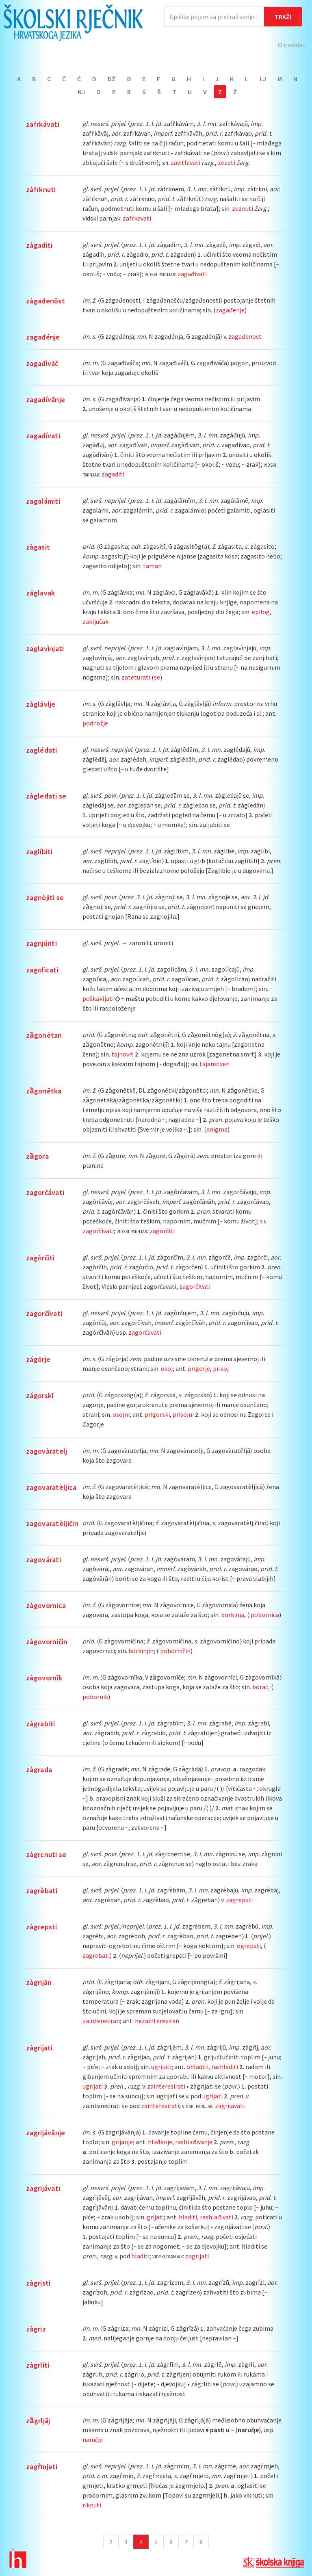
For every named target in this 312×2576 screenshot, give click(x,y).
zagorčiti (162, 1231)
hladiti (188, 2217)
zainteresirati (166, 2086)
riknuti (91, 2505)
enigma (217, 1129)
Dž (111, 79)
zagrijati (197, 2256)
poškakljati (98, 998)
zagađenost (245, 336)
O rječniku (292, 45)
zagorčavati (144, 1332)
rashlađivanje (193, 2142)
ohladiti (197, 2067)
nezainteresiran (157, 2021)
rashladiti (224, 2067)
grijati (155, 2217)
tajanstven (214, 1064)
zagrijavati (230, 2106)
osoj (167, 1368)
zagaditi (113, 474)
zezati (226, 162)
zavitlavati (185, 162)
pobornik (95, 1697)
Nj (81, 92)
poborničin (175, 1651)
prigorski (157, 1414)
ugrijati (161, 2067)
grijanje (122, 2142)
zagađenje (230, 310)
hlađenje (160, 2142)
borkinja (232, 1615)
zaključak (95, 621)
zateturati (135, 677)
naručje (92, 2439)
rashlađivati (216, 2217)
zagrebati (96, 1955)
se (157, 677)
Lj (263, 79)
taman (152, 566)
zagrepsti (239, 1900)
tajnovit (122, 1054)
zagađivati (192, 274)
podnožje (95, 723)
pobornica (265, 1615)
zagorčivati (98, 1231)
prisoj (221, 1368)
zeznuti (242, 208)
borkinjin (141, 1651)
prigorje (199, 1368)
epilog (261, 612)
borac (260, 1687)
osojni (121, 1414)
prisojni (183, 1414)
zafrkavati (137, 218)
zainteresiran (101, 2021)
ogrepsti (249, 1946)
